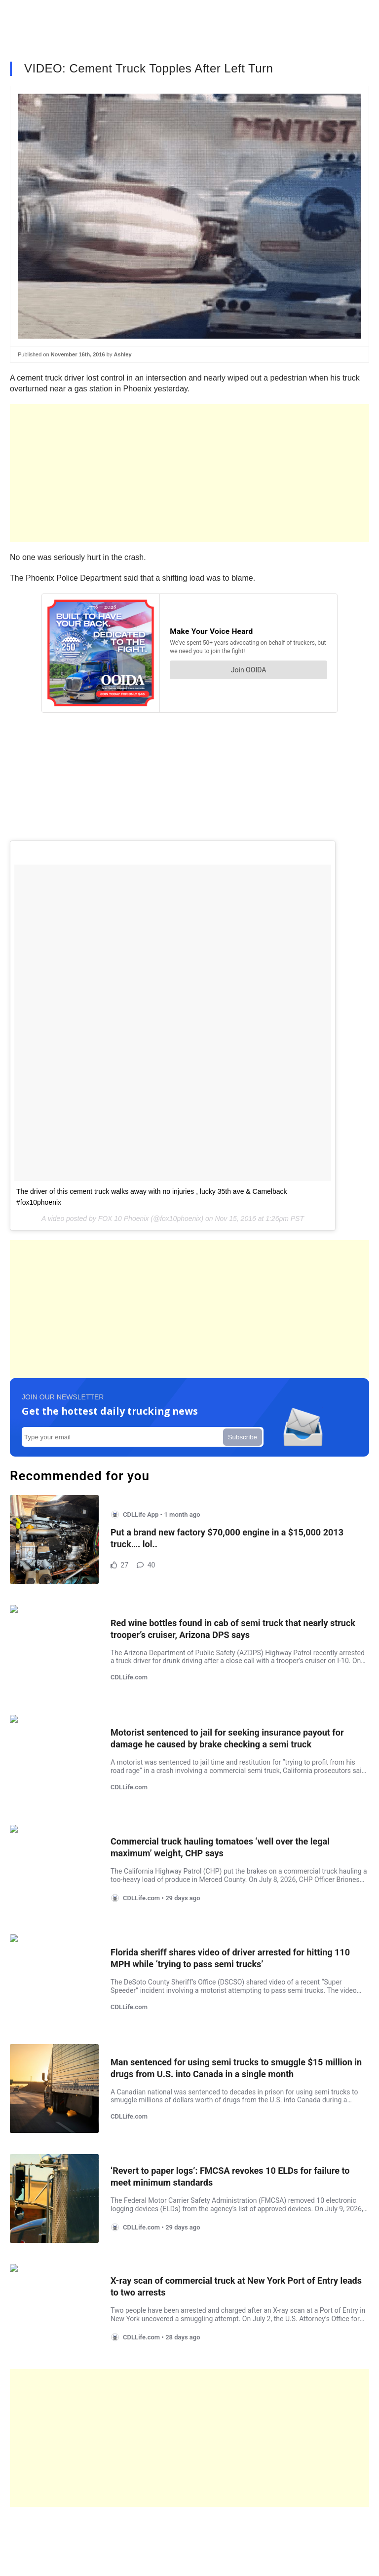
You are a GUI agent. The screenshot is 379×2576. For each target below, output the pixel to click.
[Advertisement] (189, 473)
